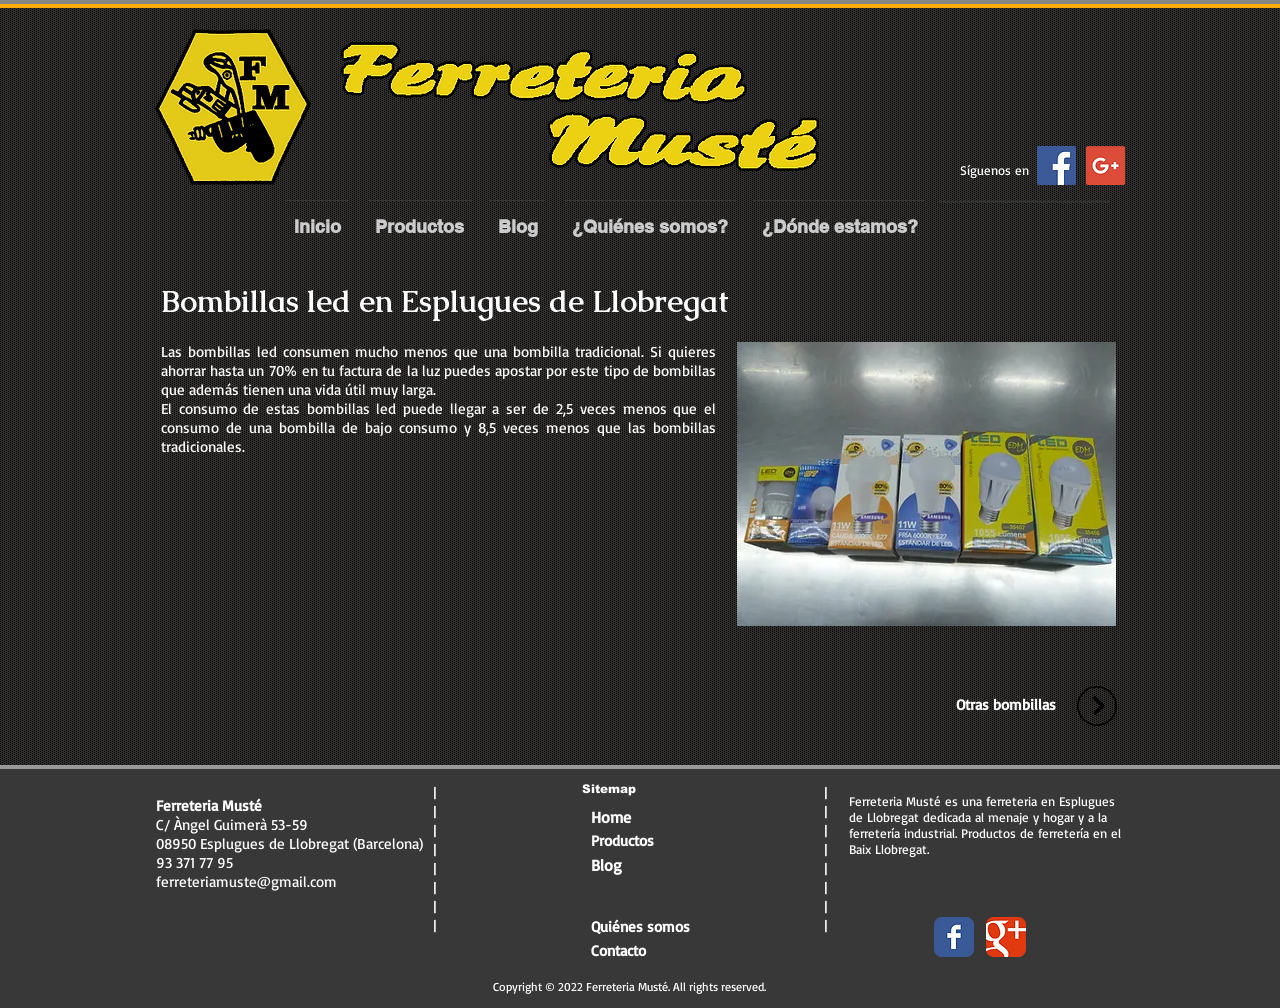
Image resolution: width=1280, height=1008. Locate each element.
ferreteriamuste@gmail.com (246, 881)
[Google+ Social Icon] (1105, 165)
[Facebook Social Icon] (1056, 165)
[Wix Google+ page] (1006, 937)
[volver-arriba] (1097, 706)
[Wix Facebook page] (954, 937)
